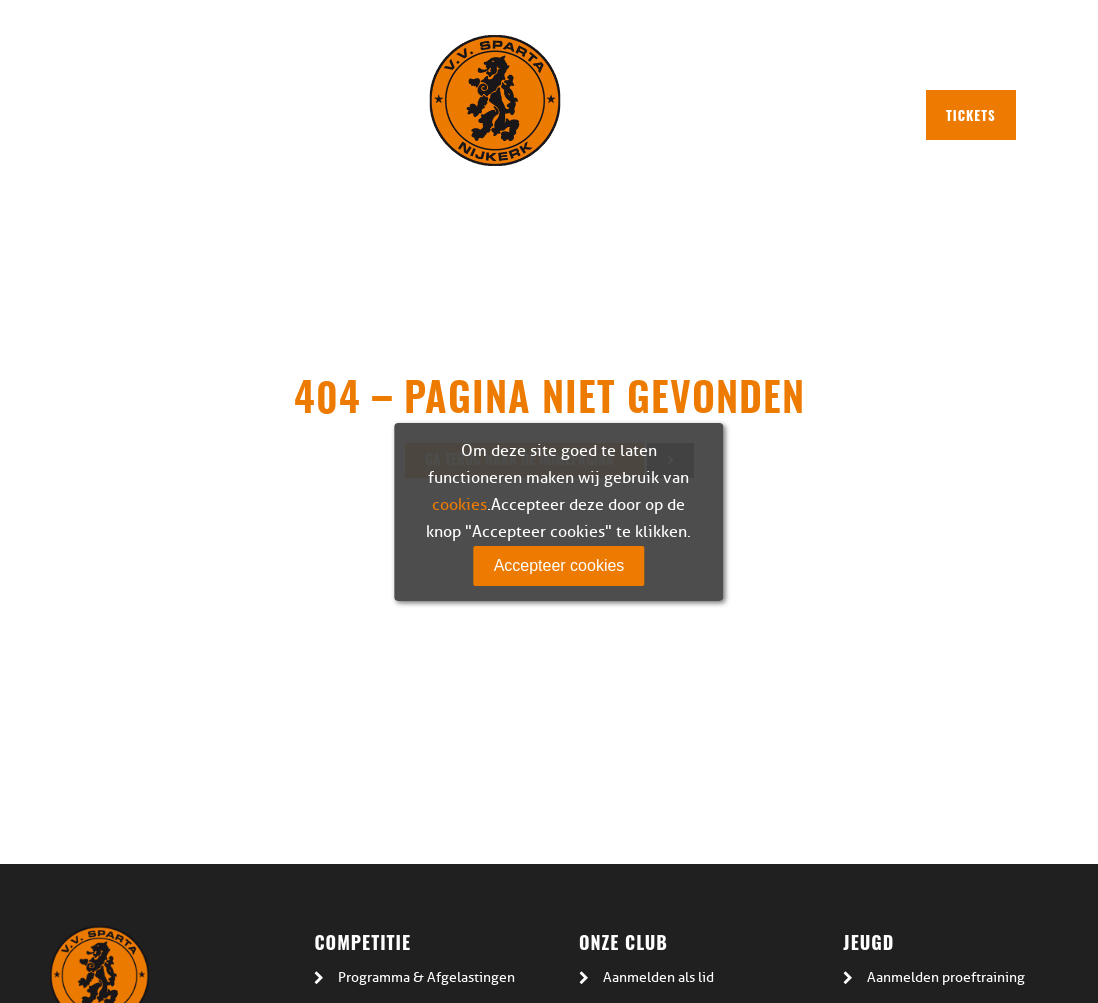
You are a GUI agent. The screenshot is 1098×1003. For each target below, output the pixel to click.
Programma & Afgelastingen (426, 977)
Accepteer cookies (559, 565)
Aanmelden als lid (658, 977)
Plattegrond (621, 62)
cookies (459, 505)
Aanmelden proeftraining (946, 977)
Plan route (728, 62)
